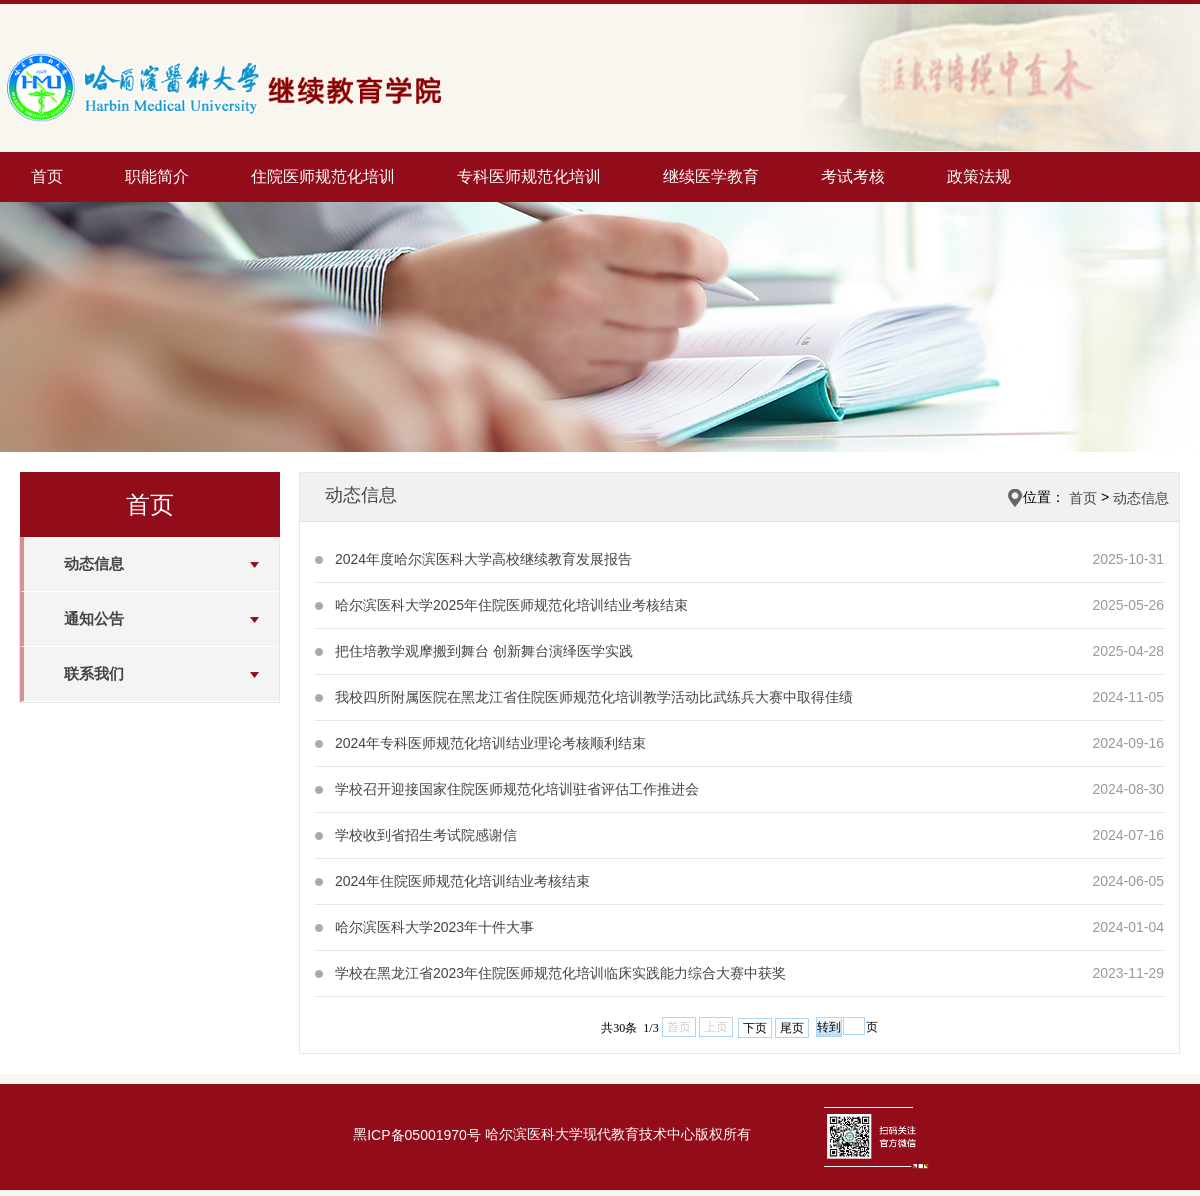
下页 (755, 1028)
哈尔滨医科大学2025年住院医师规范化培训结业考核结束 (511, 605)
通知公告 (94, 618)
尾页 (792, 1028)
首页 (47, 176)
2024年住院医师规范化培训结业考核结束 (462, 881)
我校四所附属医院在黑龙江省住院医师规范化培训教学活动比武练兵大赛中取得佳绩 (594, 697)
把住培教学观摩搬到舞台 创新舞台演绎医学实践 (484, 651)
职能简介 (157, 176)
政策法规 (979, 176)
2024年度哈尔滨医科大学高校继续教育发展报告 (483, 559)
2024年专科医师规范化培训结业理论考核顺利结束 (490, 743)
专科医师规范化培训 (529, 176)
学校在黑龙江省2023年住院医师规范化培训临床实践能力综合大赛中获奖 (560, 973)
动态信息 (94, 563)
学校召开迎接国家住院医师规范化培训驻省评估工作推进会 (517, 789)
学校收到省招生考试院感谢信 (426, 835)
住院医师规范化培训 (323, 176)
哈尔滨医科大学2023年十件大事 (434, 927)
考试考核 (853, 176)
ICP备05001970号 (424, 1136)
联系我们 (94, 673)
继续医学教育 (711, 176)
